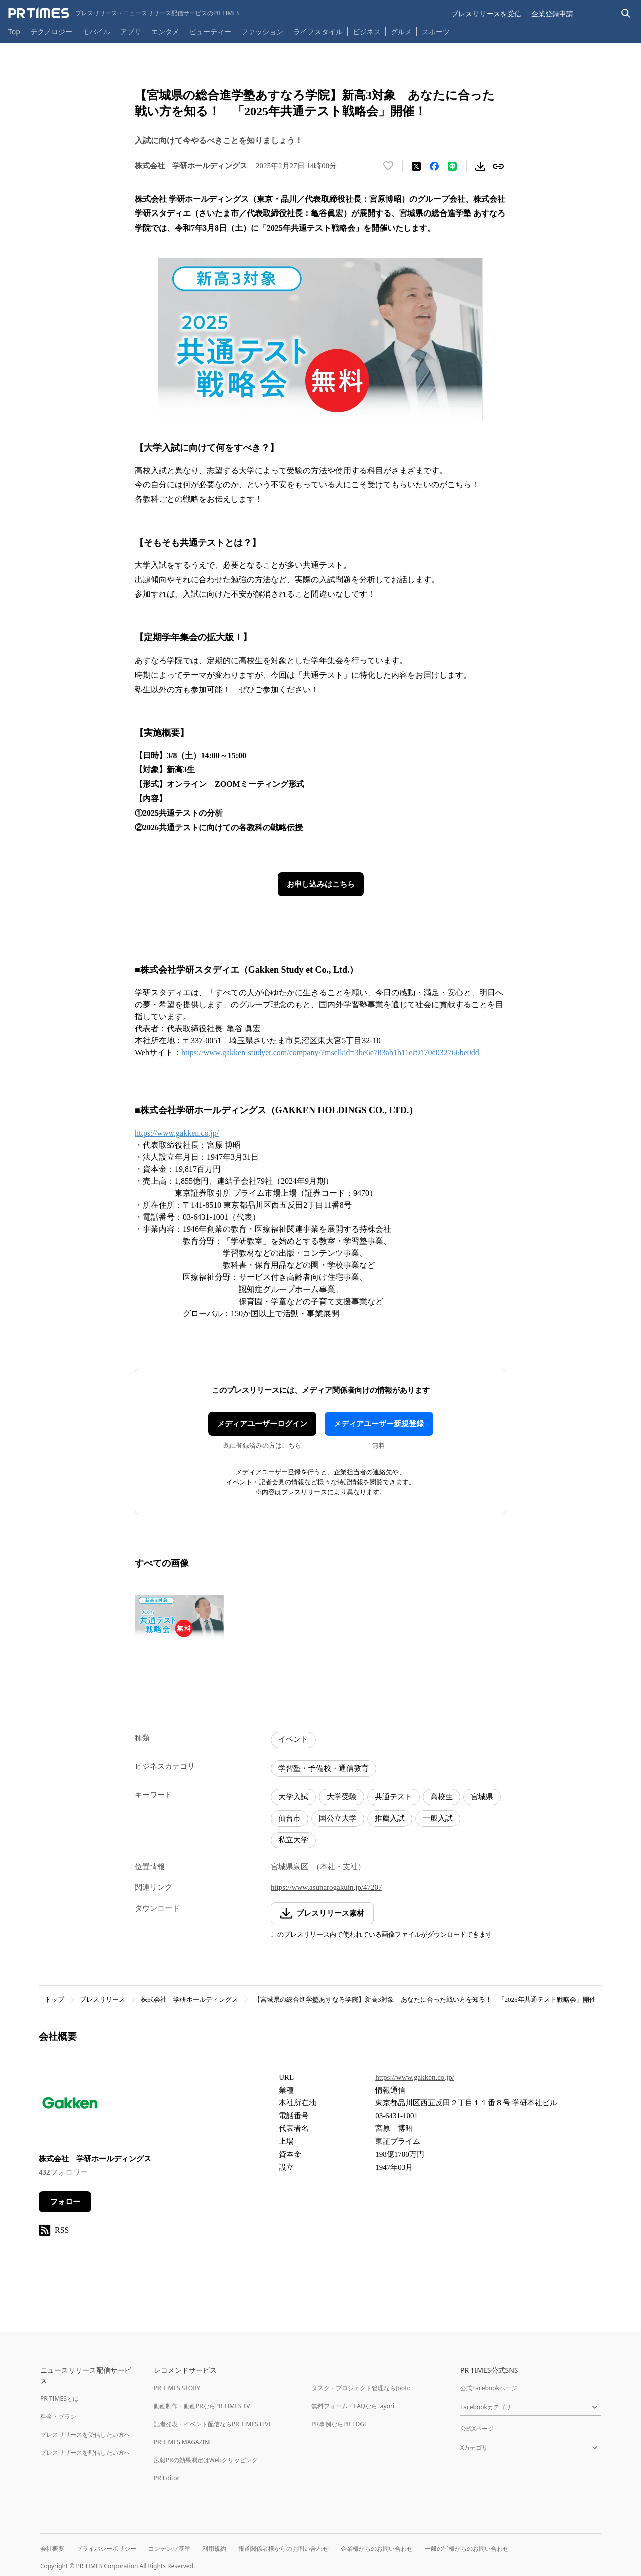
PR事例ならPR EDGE (339, 2424)
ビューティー (210, 31)
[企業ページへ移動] (70, 2105)
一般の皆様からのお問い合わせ (467, 2548)
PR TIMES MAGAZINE (183, 2442)
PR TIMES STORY (177, 2388)
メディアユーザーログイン (262, 1424)
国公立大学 (338, 1818)
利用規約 (214, 2548)
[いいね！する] (388, 166)
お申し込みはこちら (321, 884)
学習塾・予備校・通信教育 (323, 1768)
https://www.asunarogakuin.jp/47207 (326, 1887)
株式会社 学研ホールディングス (189, 1999)
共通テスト (393, 1797)
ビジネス (367, 31)
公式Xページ (477, 2428)
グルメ (401, 31)
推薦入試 (390, 1818)
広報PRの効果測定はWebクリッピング (206, 2460)
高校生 (441, 1797)
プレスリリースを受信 (486, 13)
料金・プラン (58, 2416)
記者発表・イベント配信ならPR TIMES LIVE (213, 2424)
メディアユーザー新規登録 (379, 1424)
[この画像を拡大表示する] (179, 1617)
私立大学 (293, 1840)
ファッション (262, 31)
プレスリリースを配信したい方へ (85, 2452)
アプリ (130, 31)
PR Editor (167, 2478)
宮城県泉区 (289, 1867)
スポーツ (436, 31)
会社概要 (52, 2548)
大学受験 (342, 1797)
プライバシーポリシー (106, 2548)
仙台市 (289, 1818)
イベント (293, 1739)
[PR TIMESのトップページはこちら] (124, 13)
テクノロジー (51, 31)
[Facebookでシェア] (434, 166)
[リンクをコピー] (498, 166)
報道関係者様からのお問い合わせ (283, 2548)
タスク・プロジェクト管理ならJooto (360, 2388)
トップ (54, 1999)
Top (14, 31)
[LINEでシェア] (452, 166)
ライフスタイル (318, 31)
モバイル (96, 31)
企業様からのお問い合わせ (377, 2548)
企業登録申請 (552, 13)
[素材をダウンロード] (480, 166)
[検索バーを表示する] (626, 13)
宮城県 (482, 1797)
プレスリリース (102, 1999)
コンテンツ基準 (169, 2548)
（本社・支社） (338, 1867)
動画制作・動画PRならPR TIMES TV (202, 2406)
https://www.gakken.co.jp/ (177, 1133)
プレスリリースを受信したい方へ (85, 2434)
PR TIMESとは (59, 2398)
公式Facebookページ (488, 2388)
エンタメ (165, 31)
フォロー (65, 2202)
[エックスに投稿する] (416, 166)
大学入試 (293, 1797)
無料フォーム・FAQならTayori (352, 2406)
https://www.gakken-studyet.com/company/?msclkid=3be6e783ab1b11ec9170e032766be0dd (330, 1052)
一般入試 (438, 1818)
